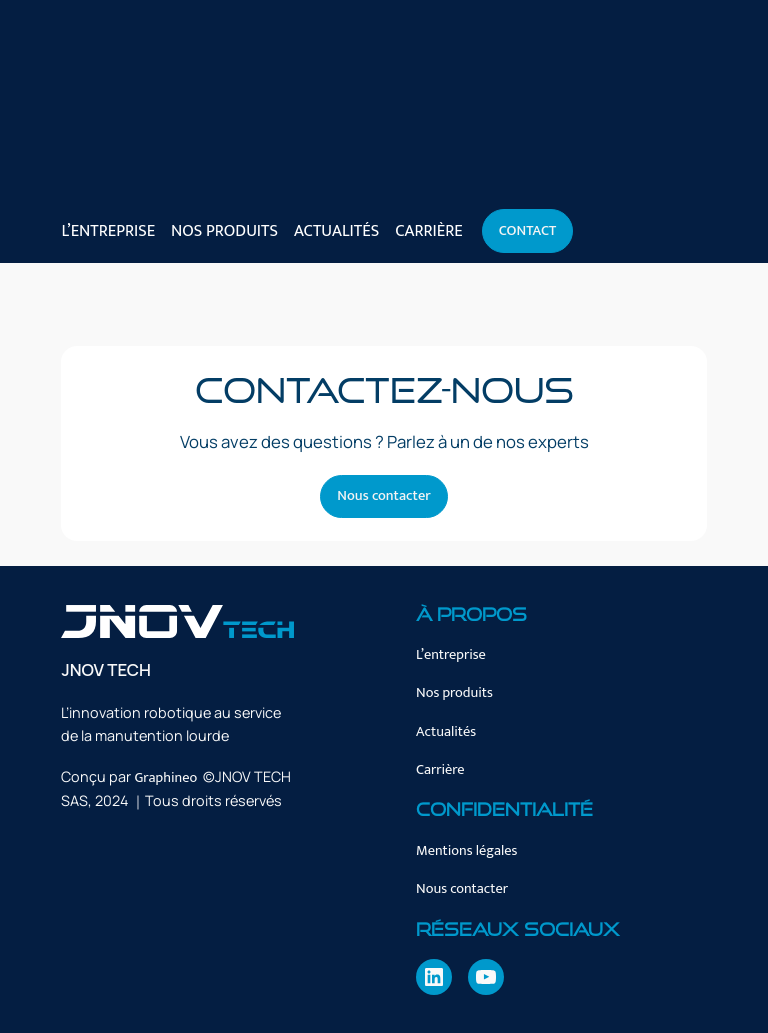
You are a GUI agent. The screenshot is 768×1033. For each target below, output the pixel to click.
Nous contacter (383, 496)
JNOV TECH (106, 669)
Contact (528, 231)
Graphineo (165, 778)
